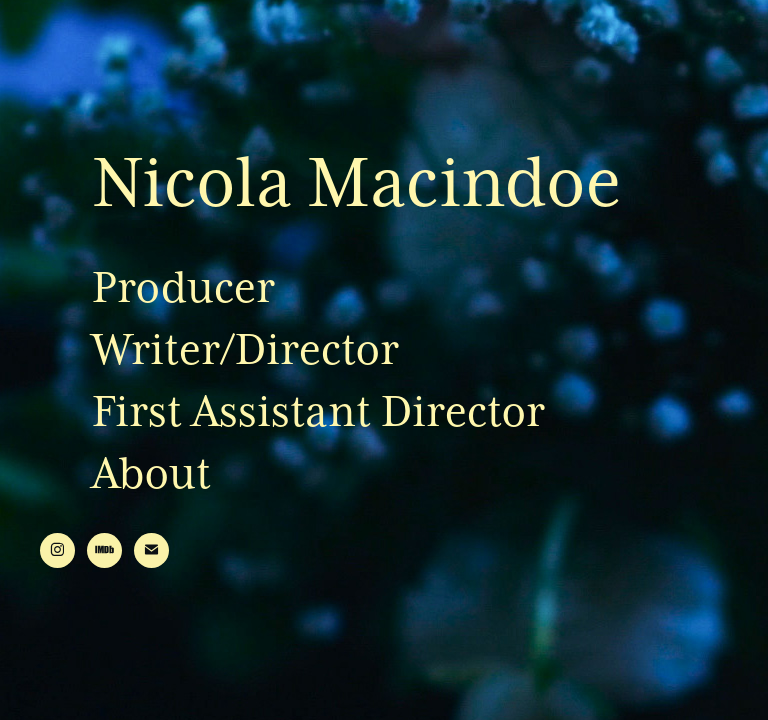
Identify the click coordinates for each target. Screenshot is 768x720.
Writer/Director (245, 349)
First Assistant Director (318, 411)
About (151, 473)
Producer (183, 287)
